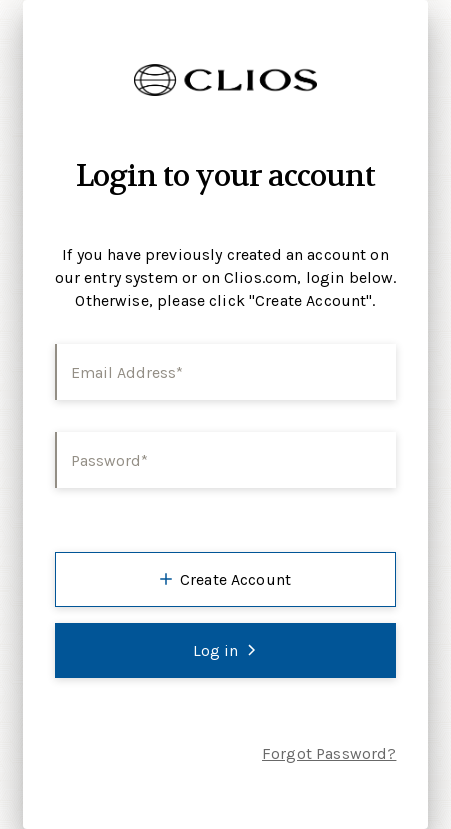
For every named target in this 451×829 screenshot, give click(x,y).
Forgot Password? (329, 753)
